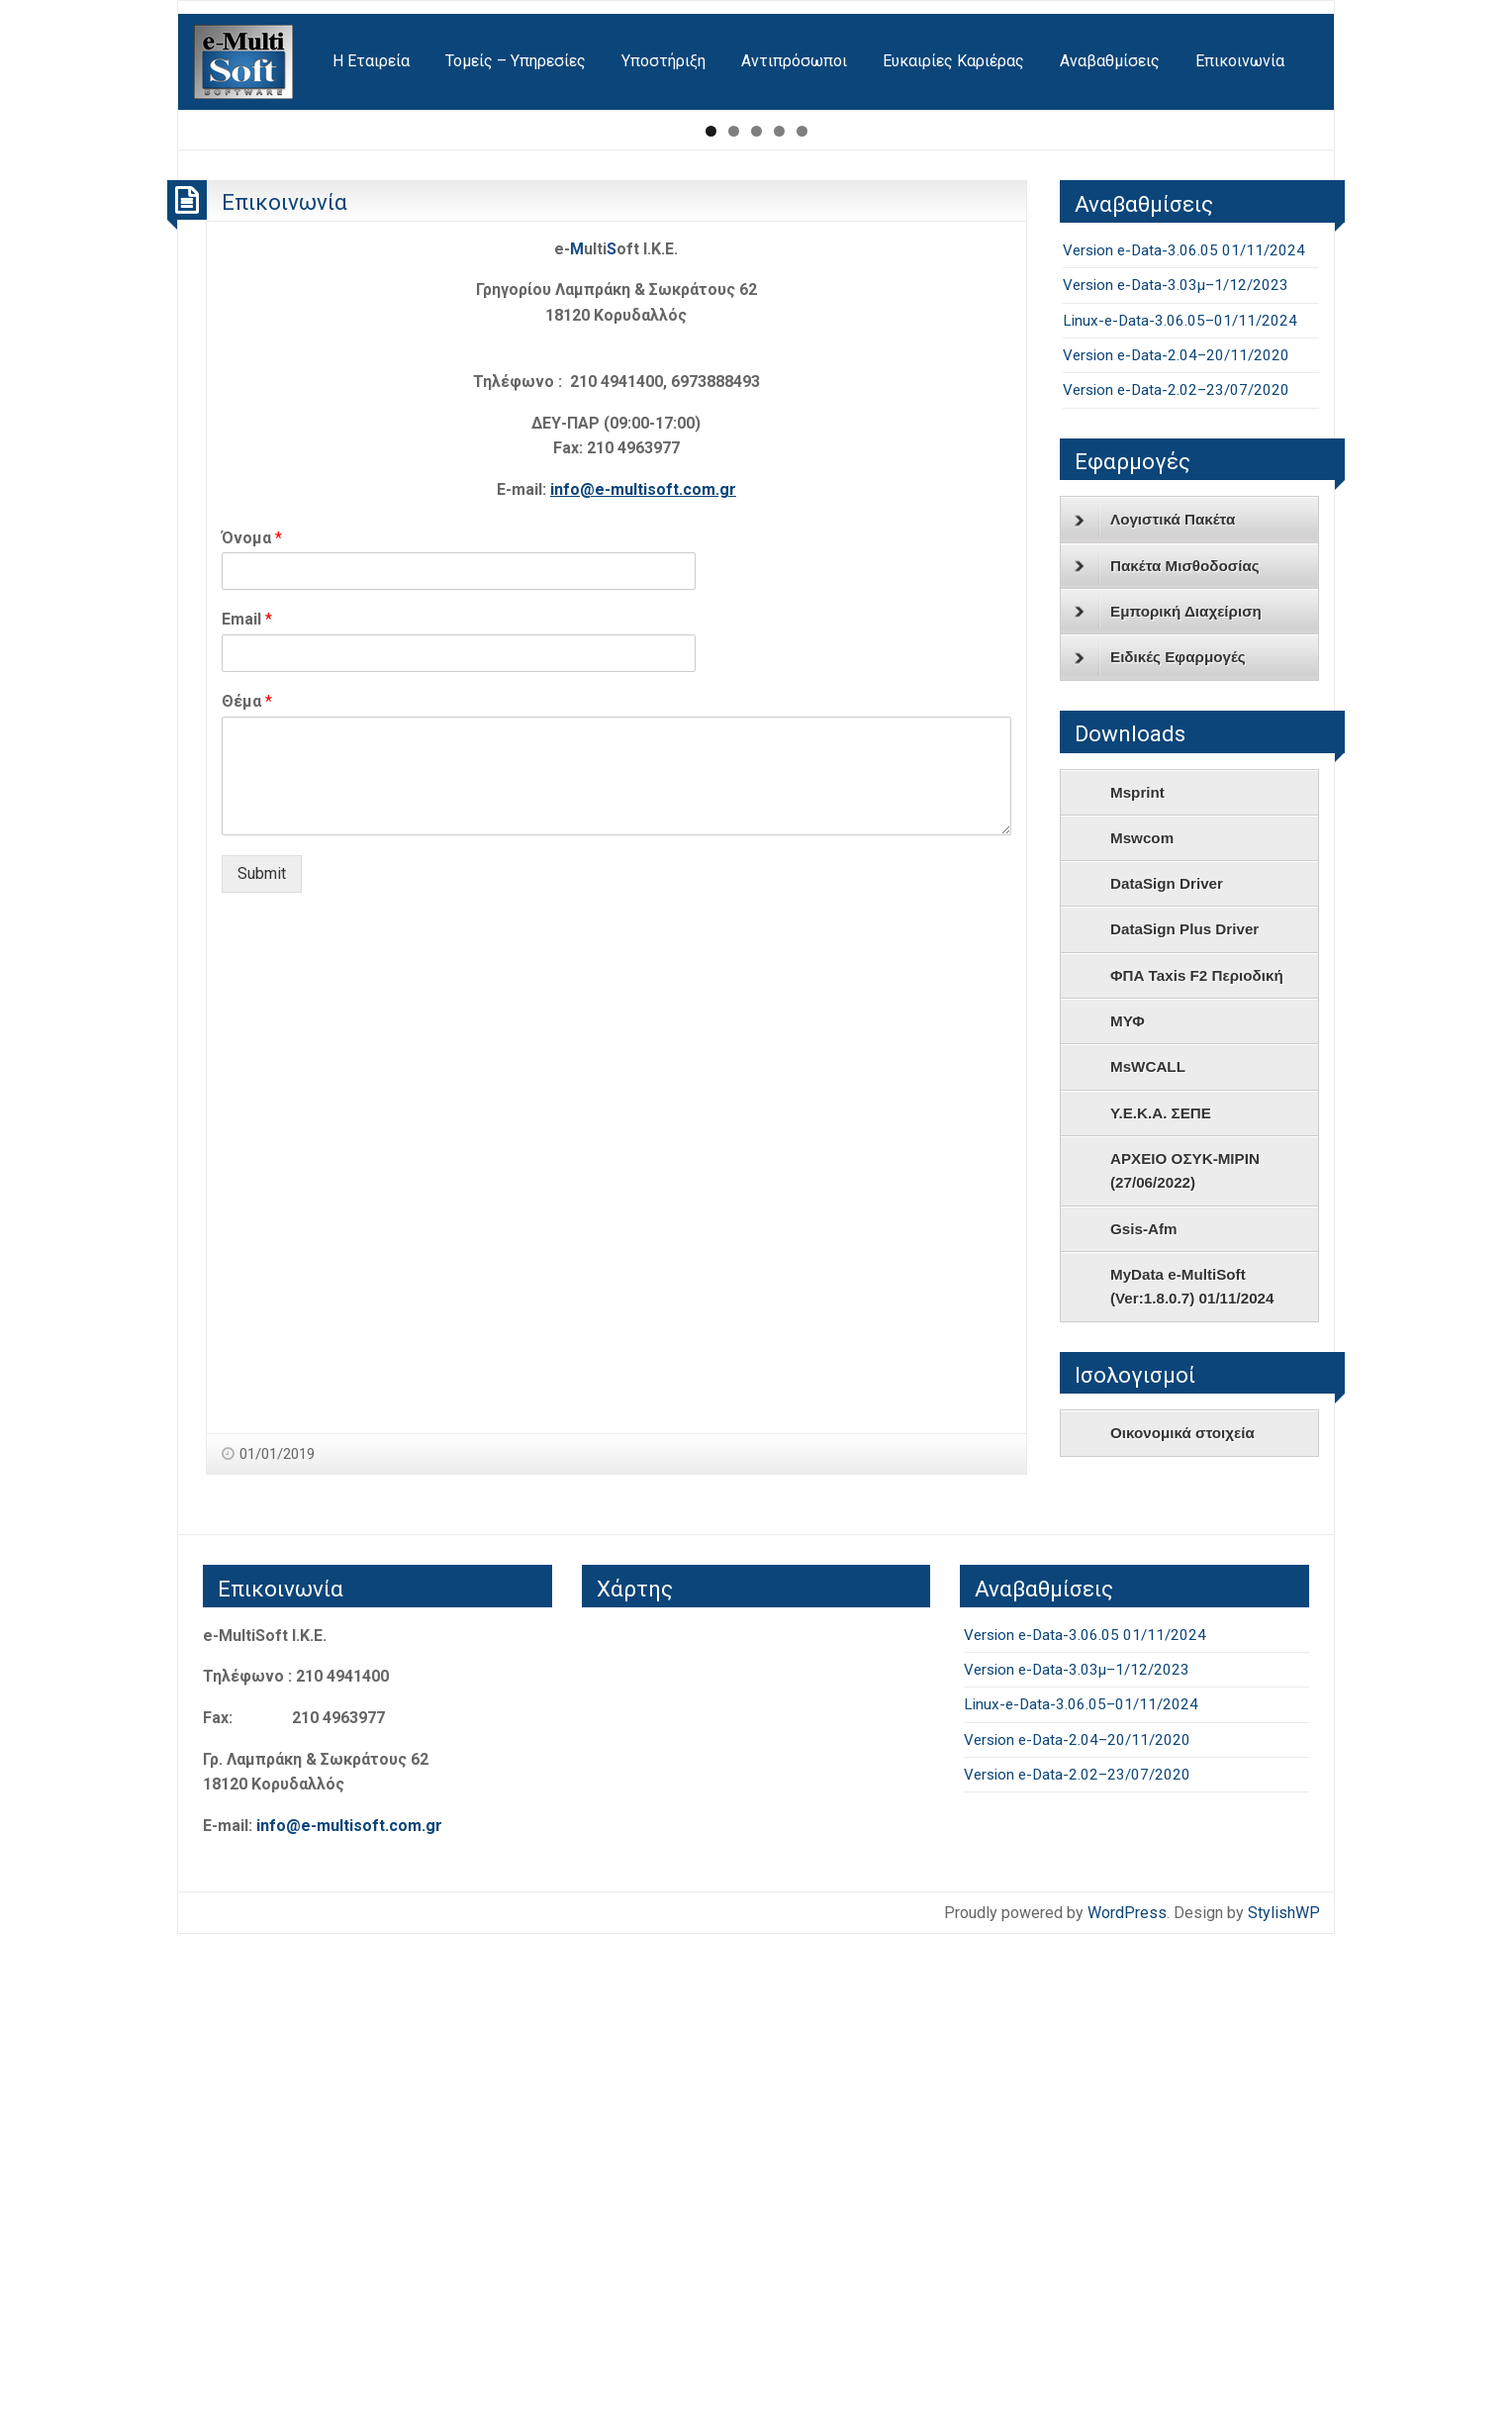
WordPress (1127, 2392)
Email (247, 1100)
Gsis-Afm (1144, 1708)
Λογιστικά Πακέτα (1155, 1000)
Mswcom (1142, 1317)
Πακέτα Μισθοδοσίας (1167, 1046)
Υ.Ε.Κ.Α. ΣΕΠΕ (1160, 1593)
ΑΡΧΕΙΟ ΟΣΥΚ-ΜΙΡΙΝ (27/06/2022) (1185, 1650)
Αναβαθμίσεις (1110, 60)
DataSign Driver (1166, 1363)
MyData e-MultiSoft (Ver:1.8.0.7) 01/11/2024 (1192, 1766)
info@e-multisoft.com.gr (643, 969)
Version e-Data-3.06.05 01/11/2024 (1184, 730)
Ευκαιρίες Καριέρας (953, 60)
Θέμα (247, 1181)
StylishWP (1284, 2392)
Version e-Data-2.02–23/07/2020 (1176, 870)
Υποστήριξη (663, 60)
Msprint (1137, 1272)
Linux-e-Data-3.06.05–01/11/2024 (1180, 801)
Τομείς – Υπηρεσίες (515, 60)
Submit (261, 1353)
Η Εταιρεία (371, 60)
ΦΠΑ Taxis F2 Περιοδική (1196, 1455)
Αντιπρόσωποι (794, 60)
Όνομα (252, 1018)
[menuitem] (245, 62)
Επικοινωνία (1239, 60)
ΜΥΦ (1127, 1501)
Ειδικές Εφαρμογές (1160, 1138)
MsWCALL (1147, 1547)
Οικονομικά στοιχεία (1182, 1913)
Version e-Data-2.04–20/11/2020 (1176, 835)
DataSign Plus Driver (1184, 1409)
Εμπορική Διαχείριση (1168, 1092)
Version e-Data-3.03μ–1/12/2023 (1175, 765)
